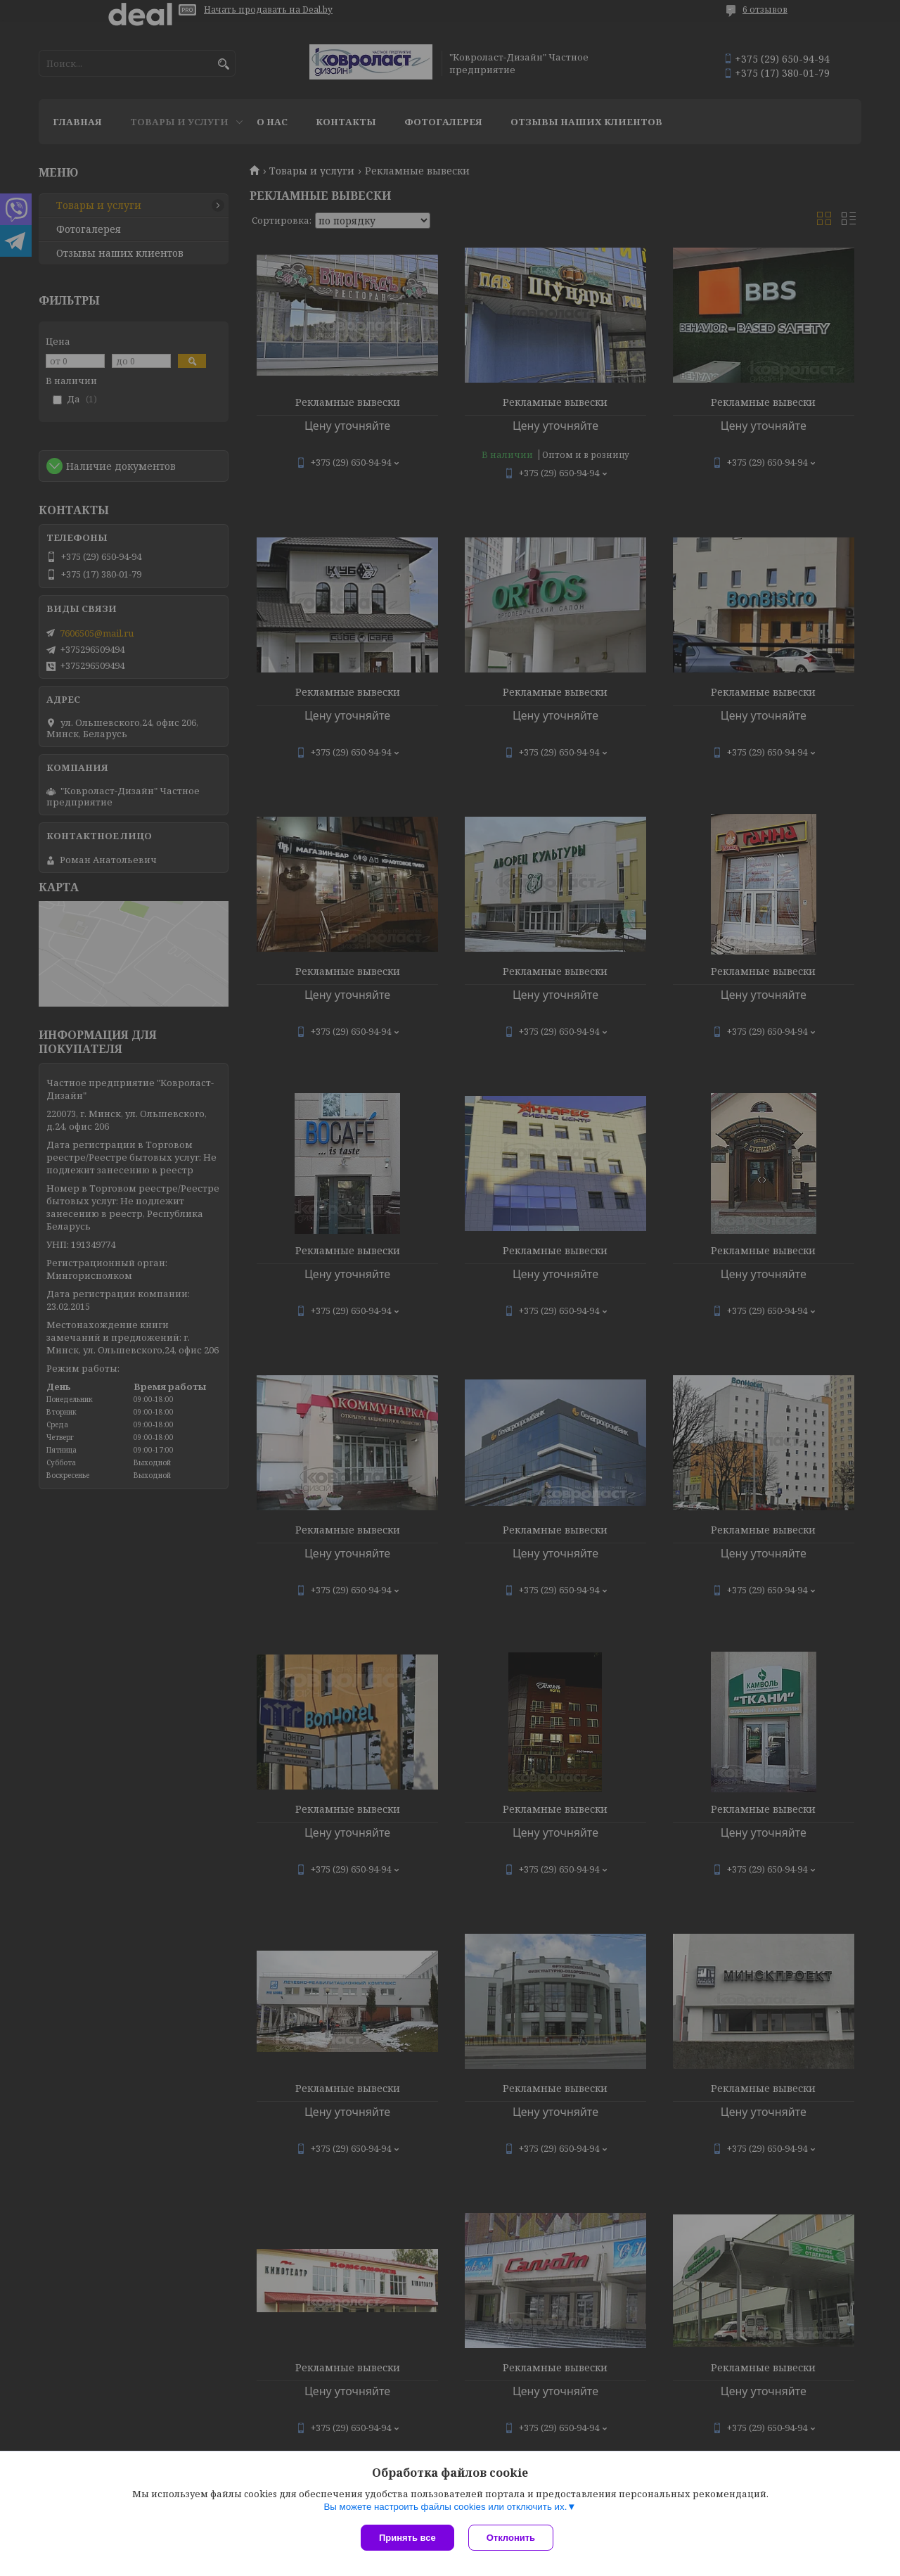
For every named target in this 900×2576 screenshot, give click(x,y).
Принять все (407, 2537)
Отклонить (511, 2537)
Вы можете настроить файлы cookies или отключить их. (445, 2506)
